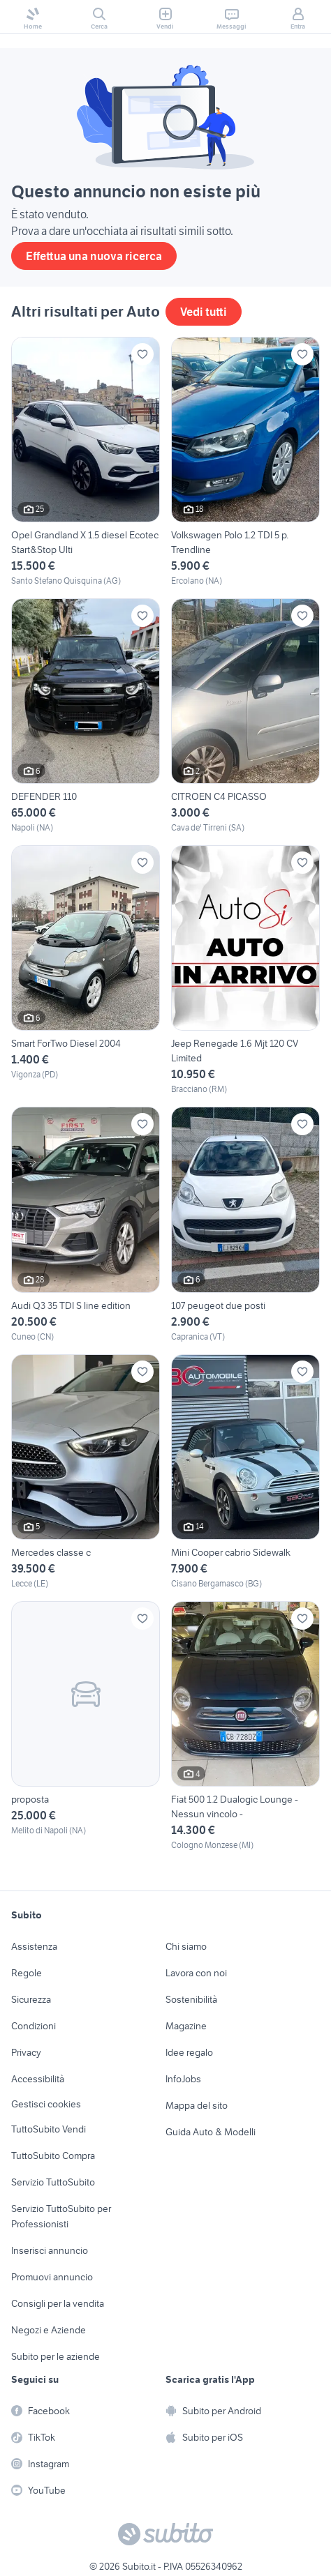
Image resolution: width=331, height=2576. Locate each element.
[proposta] (85, 1726)
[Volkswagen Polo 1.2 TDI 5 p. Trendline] (245, 462)
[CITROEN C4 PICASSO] (245, 716)
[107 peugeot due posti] (245, 1224)
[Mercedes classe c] (85, 1472)
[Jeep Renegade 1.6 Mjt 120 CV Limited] (245, 970)
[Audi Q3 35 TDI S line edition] (85, 1224)
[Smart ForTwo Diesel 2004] (85, 970)
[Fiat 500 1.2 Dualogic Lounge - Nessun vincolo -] (245, 1726)
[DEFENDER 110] (85, 716)
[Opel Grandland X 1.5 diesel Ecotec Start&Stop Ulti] (85, 462)
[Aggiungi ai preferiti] (142, 354)
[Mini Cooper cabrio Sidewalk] (245, 1472)
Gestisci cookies (46, 2104)
